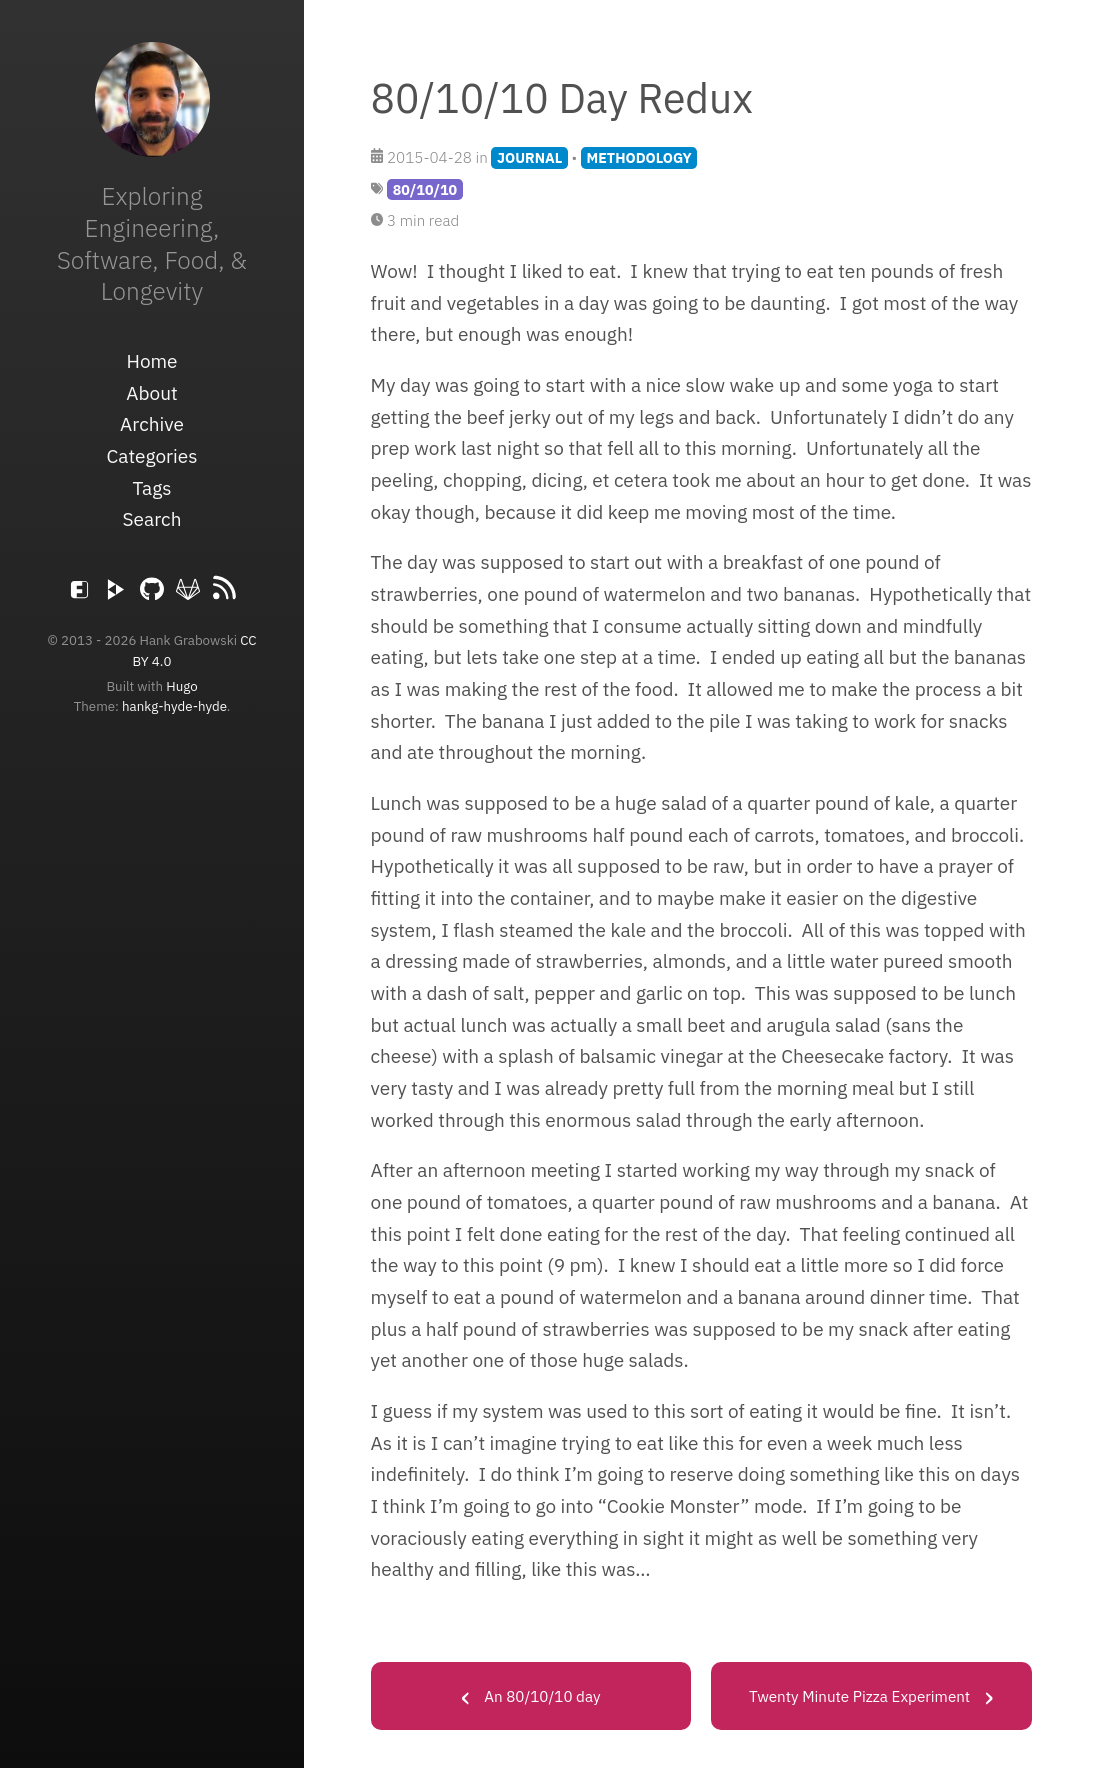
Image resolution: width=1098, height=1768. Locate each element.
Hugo (181, 686)
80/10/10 (425, 189)
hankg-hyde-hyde (174, 706)
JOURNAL (529, 157)
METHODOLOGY (639, 157)
